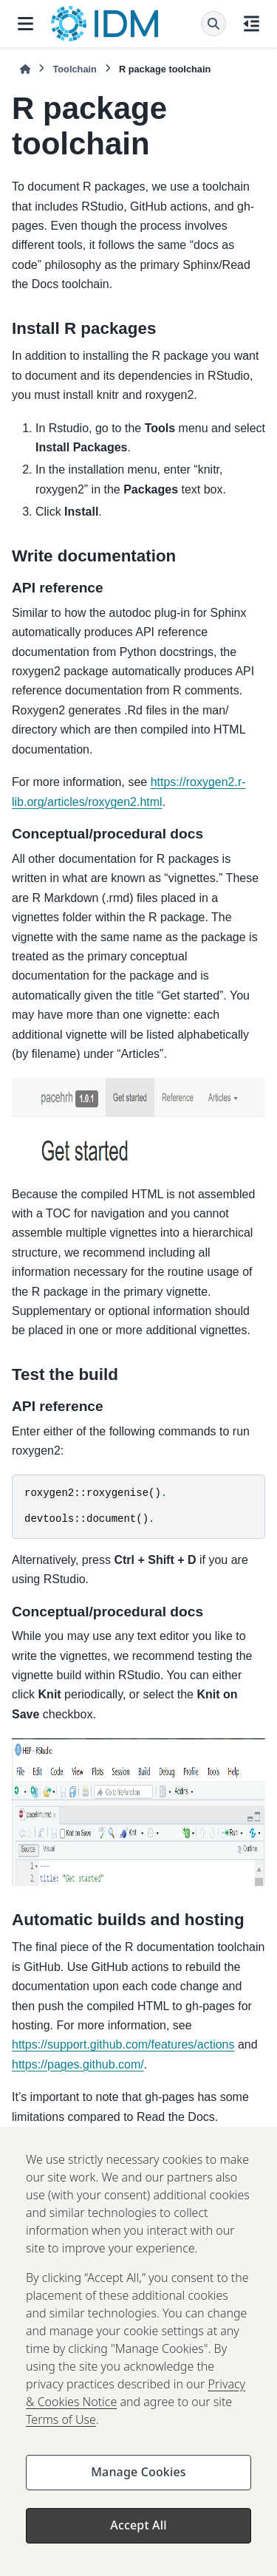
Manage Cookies (138, 2483)
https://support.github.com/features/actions (123, 2044)
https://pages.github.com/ (78, 2064)
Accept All (138, 2536)
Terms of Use (61, 2430)
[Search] (213, 23)
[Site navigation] (25, 23)
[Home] (25, 69)
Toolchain (74, 69)
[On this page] (251, 23)
